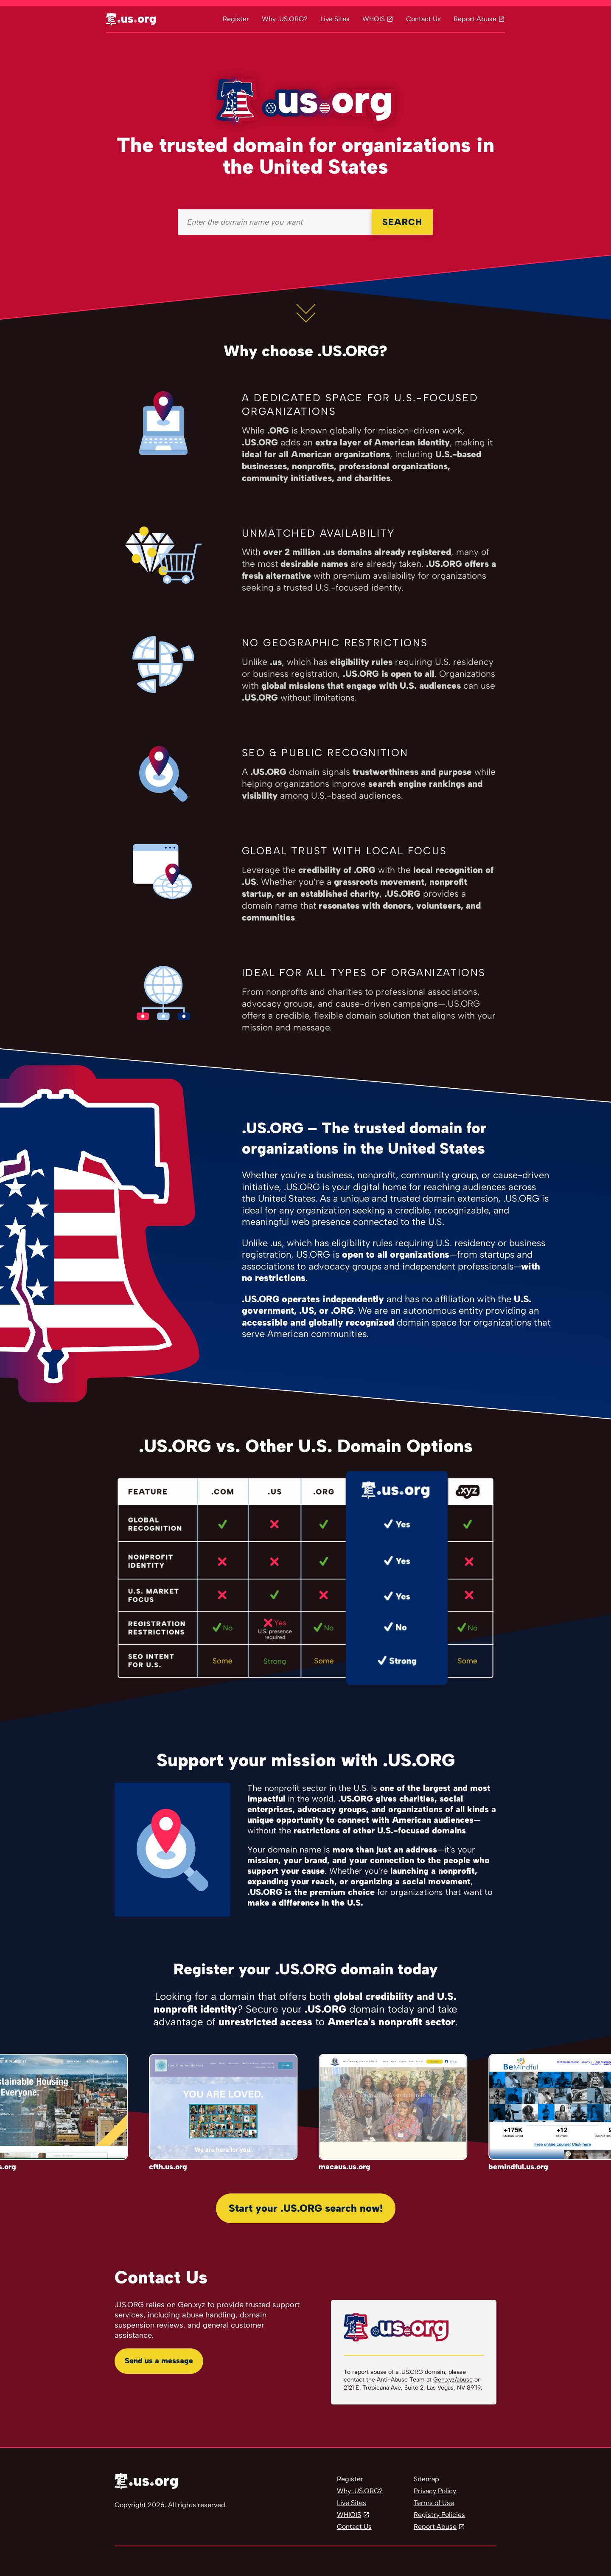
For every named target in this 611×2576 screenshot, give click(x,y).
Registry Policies (439, 2515)
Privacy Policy (435, 2491)
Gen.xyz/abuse (453, 2379)
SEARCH (402, 222)
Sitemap (426, 2479)
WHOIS (373, 19)
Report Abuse (475, 19)
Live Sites (335, 19)
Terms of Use (434, 2503)
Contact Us (423, 19)
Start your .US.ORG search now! (306, 2208)
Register (236, 19)
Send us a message (159, 2360)
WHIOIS (349, 2515)
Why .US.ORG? (285, 19)
